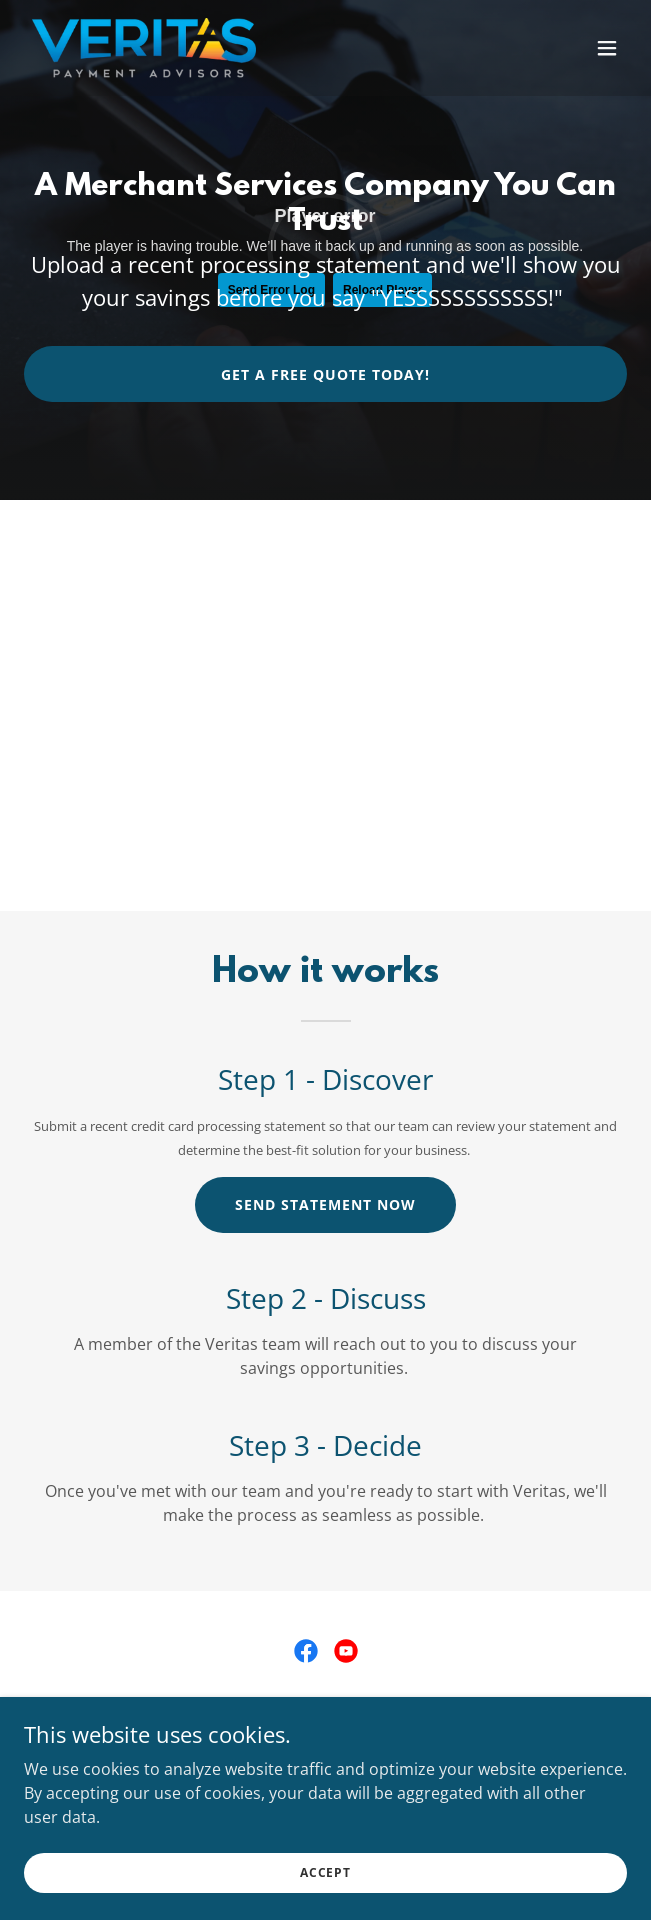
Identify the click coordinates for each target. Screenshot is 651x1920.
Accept (325, 1872)
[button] (607, 48)
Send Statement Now (325, 1204)
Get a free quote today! (325, 374)
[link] (144, 48)
